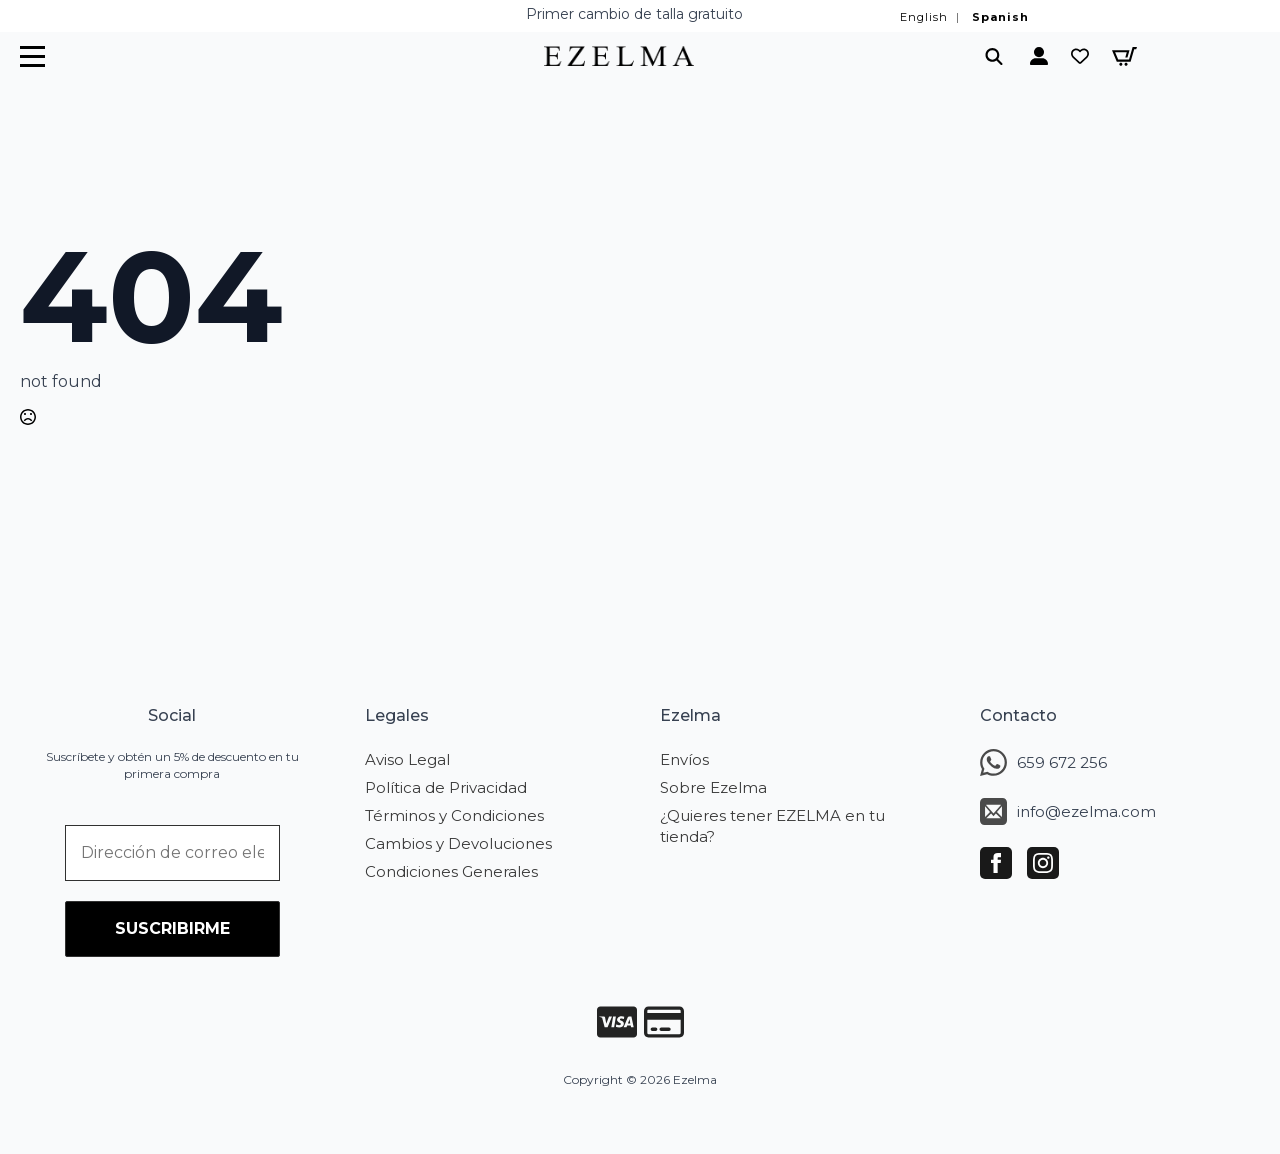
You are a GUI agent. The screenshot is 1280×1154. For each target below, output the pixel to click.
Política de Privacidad (446, 787)
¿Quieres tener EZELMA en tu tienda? (772, 826)
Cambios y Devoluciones (458, 843)
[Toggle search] (994, 56)
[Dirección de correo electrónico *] (172, 853)
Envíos (684, 759)
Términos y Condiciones (454, 815)
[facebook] (996, 863)
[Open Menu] (32, 56)
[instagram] (1043, 863)
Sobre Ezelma (713, 787)
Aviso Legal (407, 759)
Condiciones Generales (451, 871)
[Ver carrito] (1124, 56)
